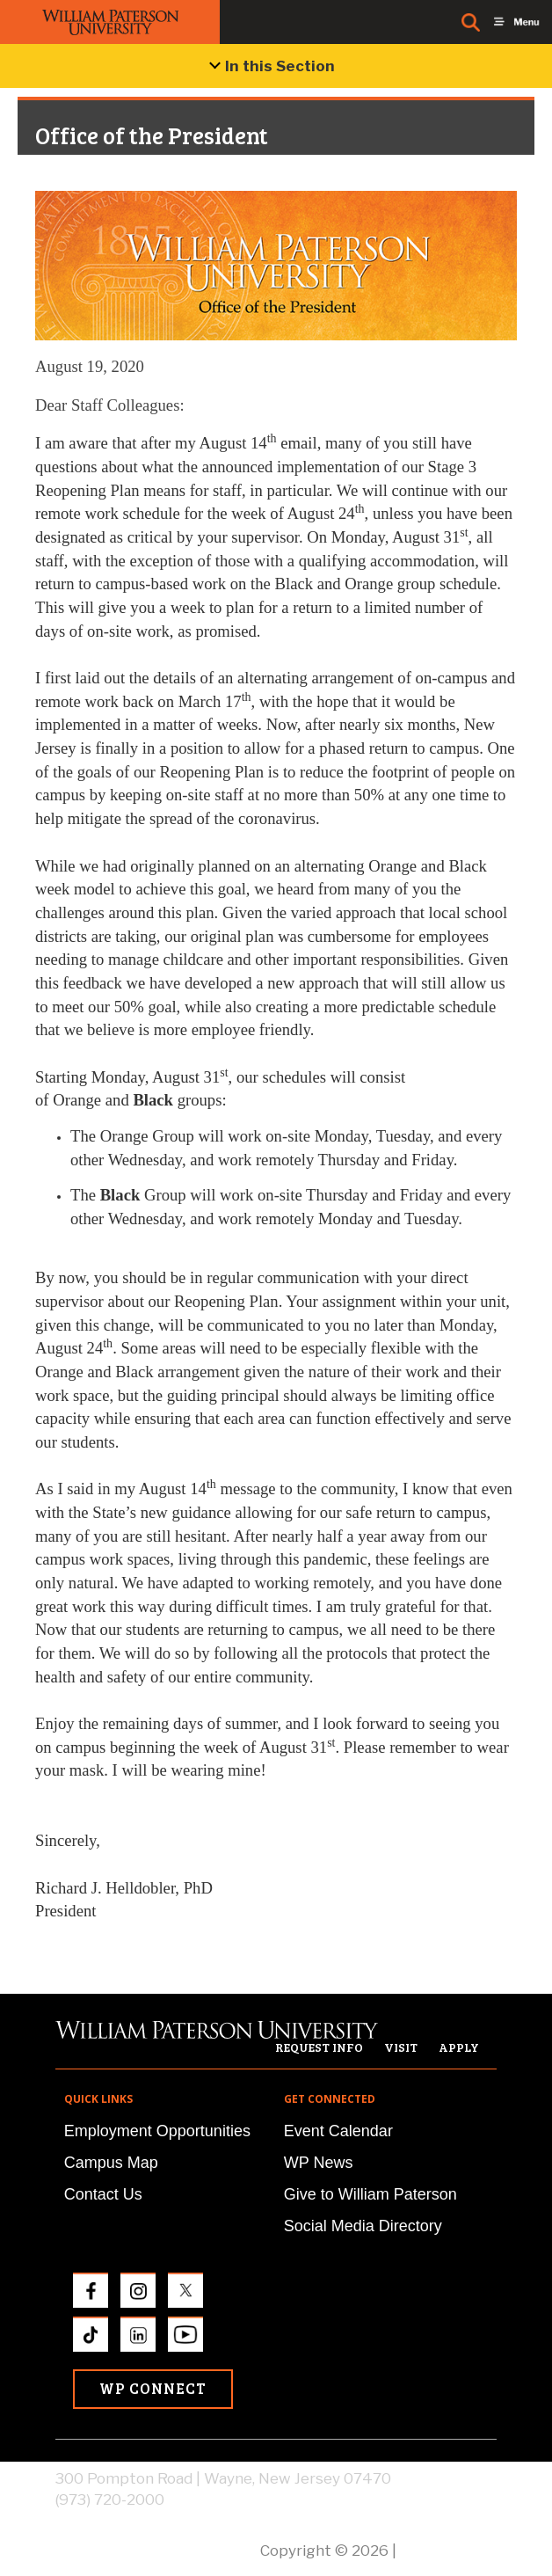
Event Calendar (338, 2131)
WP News (318, 2162)
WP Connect (153, 2388)
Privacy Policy (448, 2550)
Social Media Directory (363, 2226)
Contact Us (103, 2194)
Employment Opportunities (157, 2131)
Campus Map (111, 2162)
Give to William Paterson (370, 2194)
